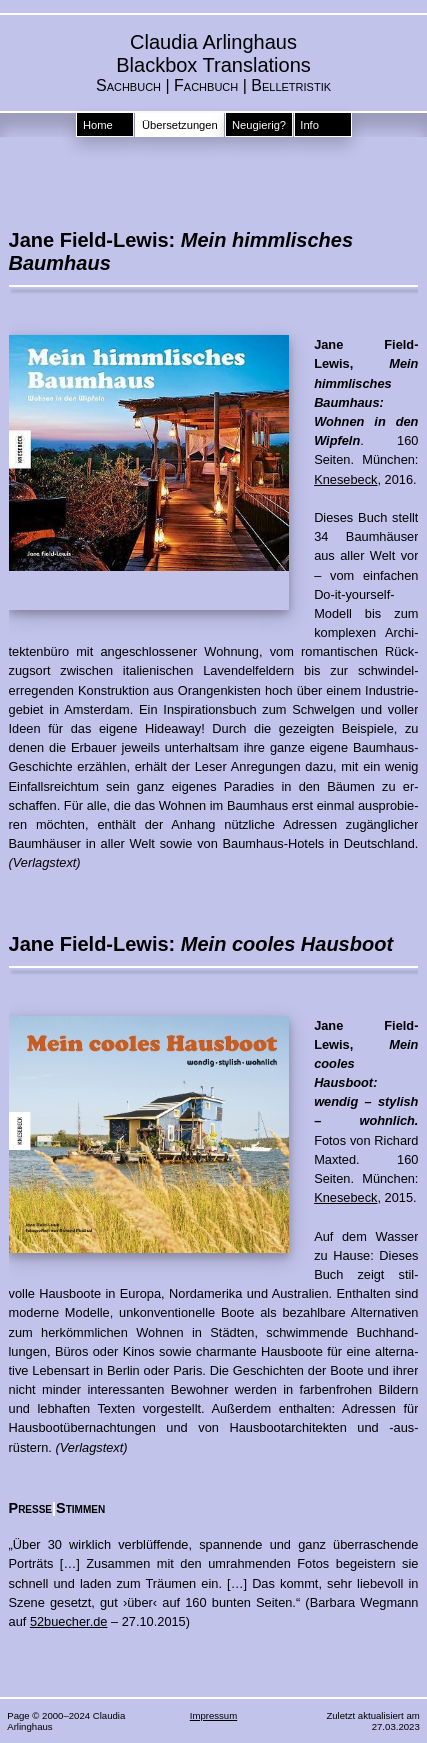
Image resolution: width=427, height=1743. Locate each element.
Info (309, 125)
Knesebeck (345, 479)
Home (98, 125)
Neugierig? (259, 125)
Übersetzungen (180, 125)
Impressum (213, 1715)
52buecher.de (69, 1621)
